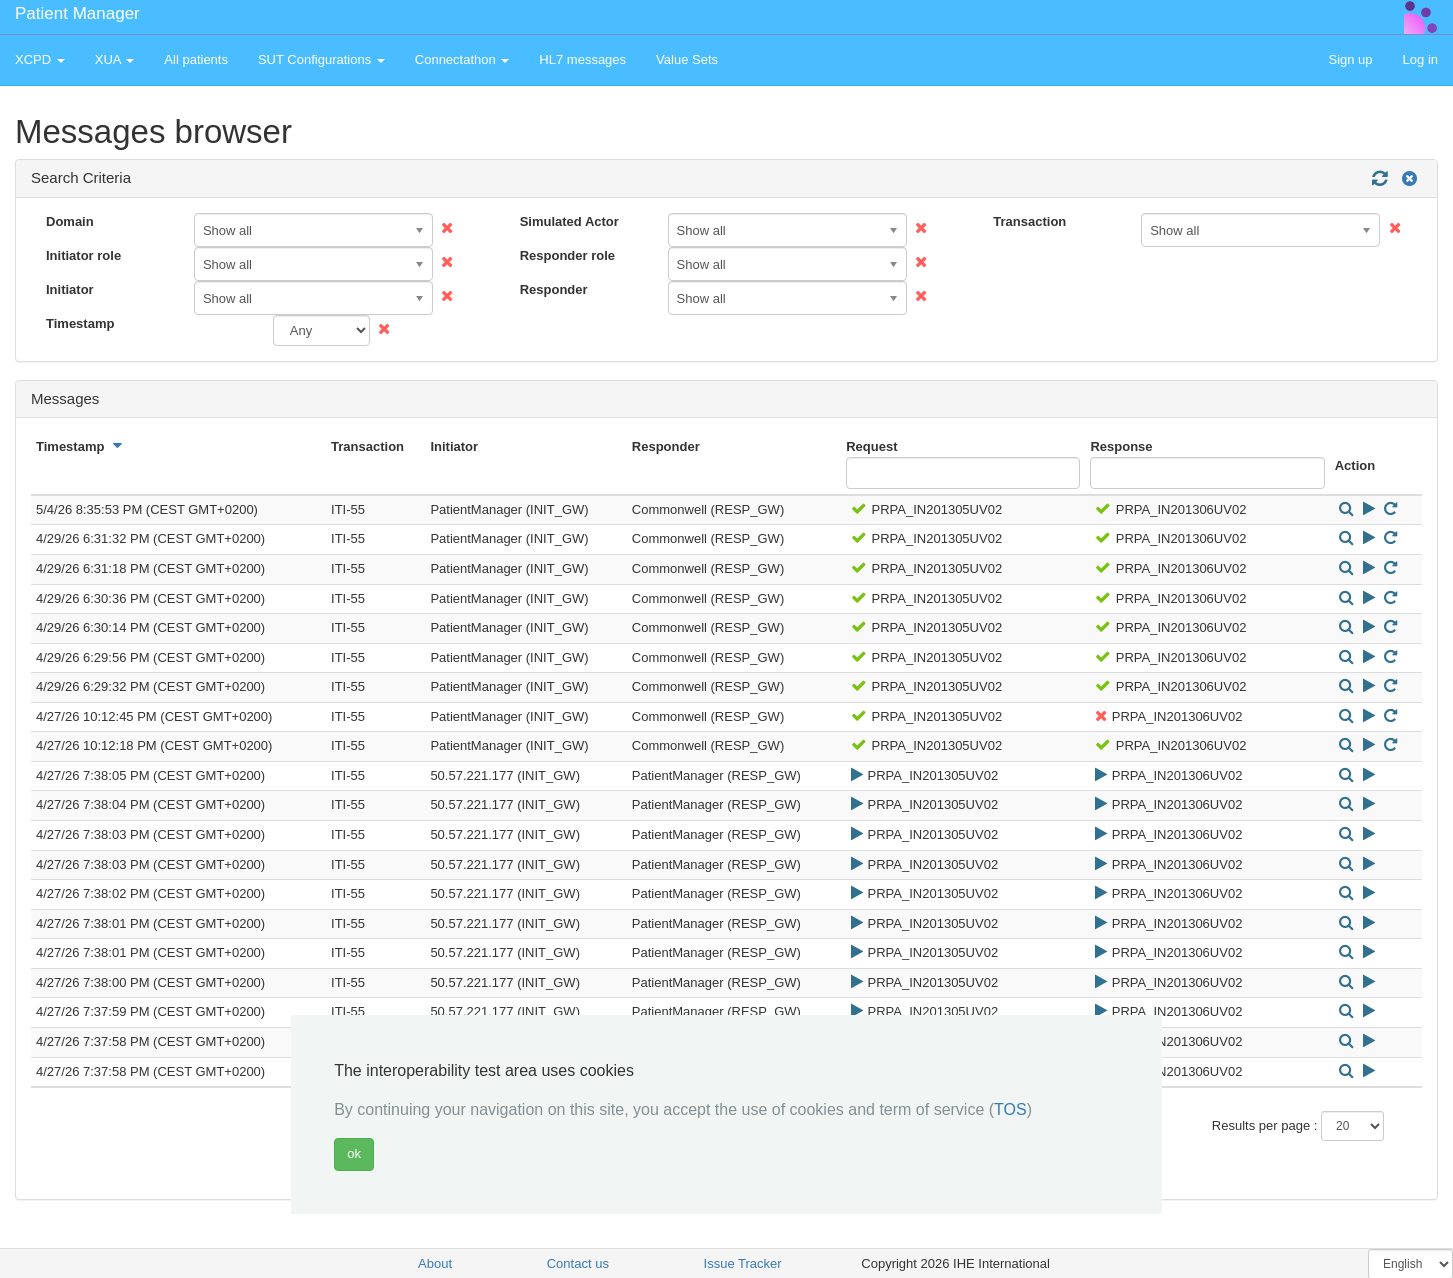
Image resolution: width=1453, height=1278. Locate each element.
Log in (1420, 59)
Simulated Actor (569, 221)
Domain (70, 221)
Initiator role (83, 255)
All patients (196, 59)
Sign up (1350, 59)
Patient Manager (77, 13)
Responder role (567, 255)
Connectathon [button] (462, 59)
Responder (554, 289)
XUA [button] (115, 59)
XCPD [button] (40, 59)
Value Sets (687, 59)
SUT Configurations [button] (321, 59)
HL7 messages (582, 59)
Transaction (1029, 221)
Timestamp (80, 323)
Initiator (70, 289)
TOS (1010, 1109)
